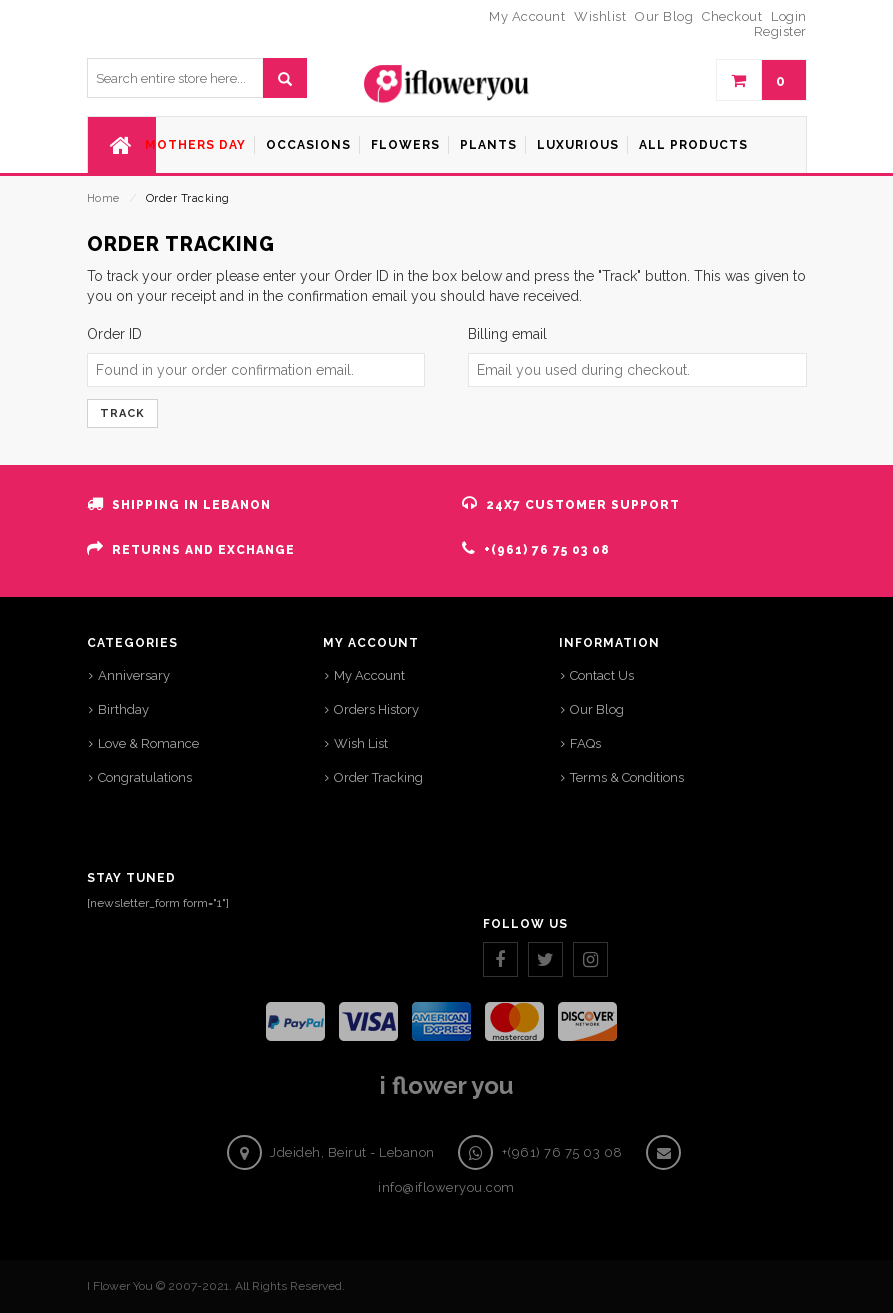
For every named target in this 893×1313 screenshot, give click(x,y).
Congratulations (145, 777)
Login (789, 16)
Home (103, 198)
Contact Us (602, 675)
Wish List (361, 743)
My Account (369, 675)
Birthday (123, 709)
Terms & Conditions (627, 777)
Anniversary (134, 675)
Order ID (114, 334)
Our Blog (597, 709)
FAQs (585, 743)
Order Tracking (378, 777)
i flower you (446, 1085)
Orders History (376, 709)
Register (780, 31)
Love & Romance (148, 743)
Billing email (507, 334)
